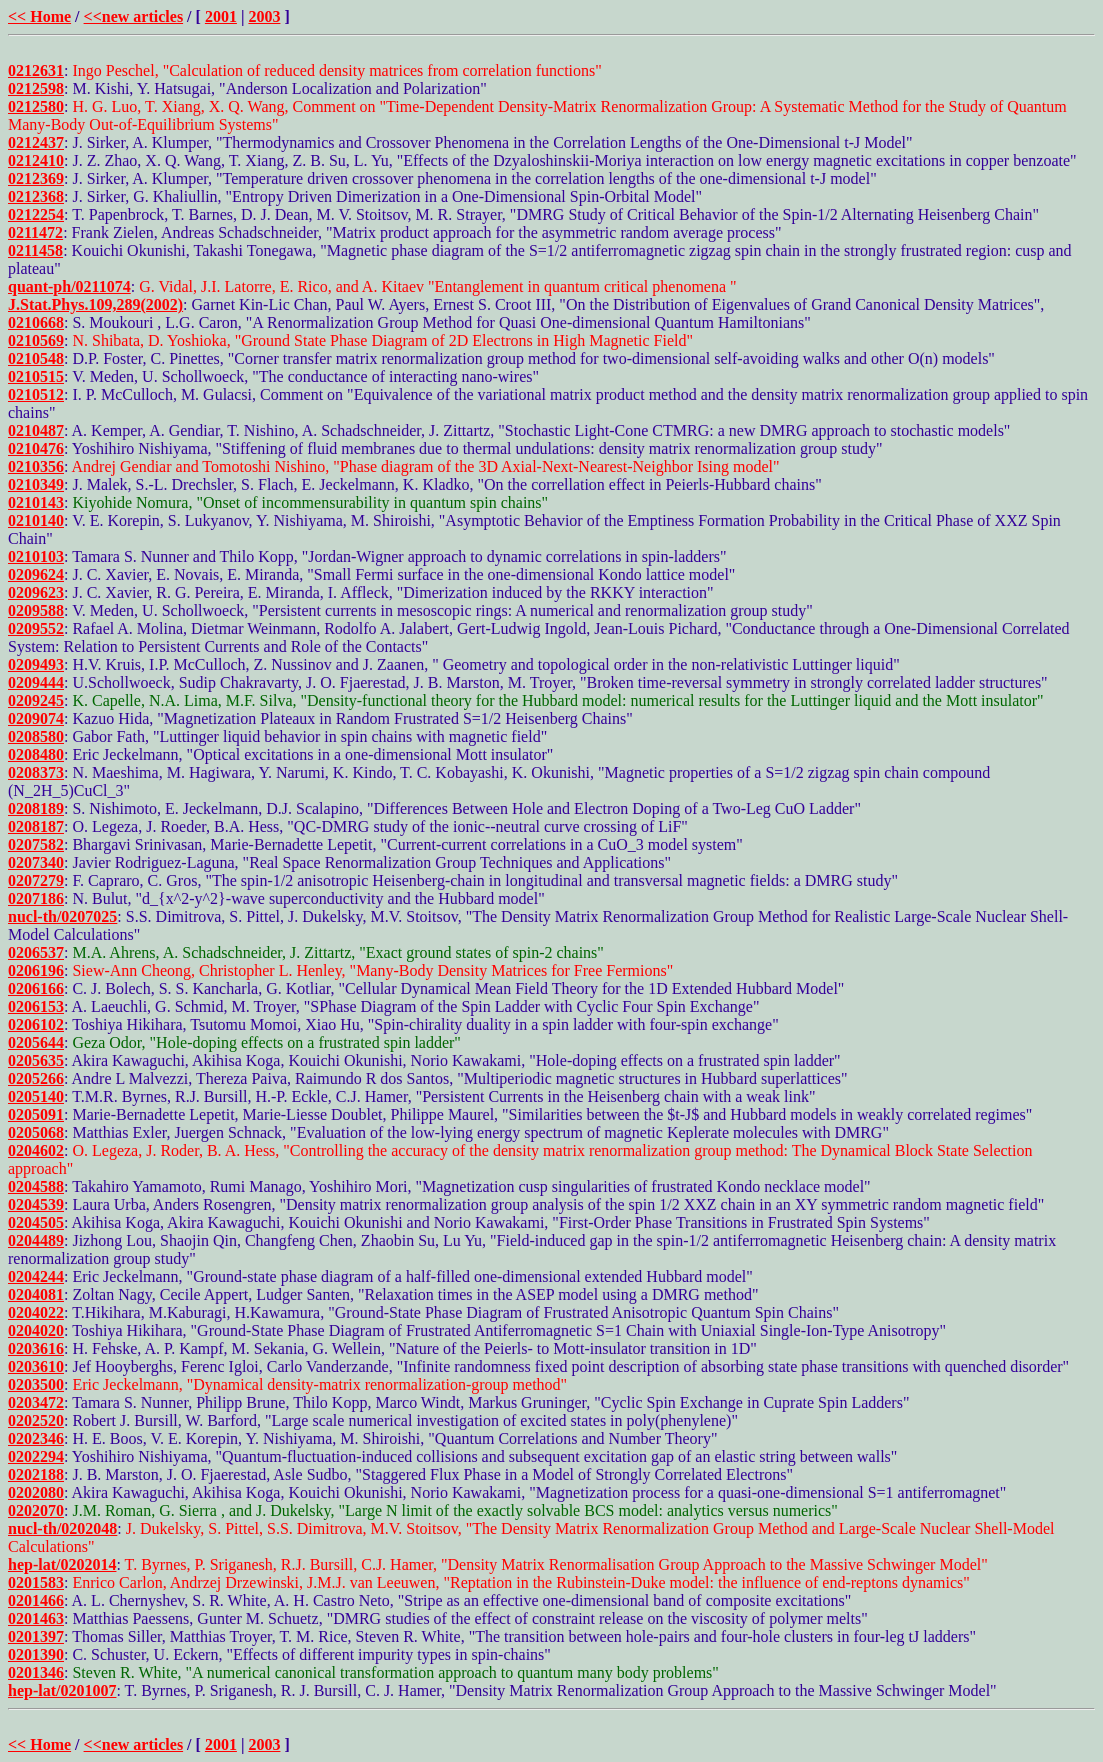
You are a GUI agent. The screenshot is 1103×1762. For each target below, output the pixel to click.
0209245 (36, 700)
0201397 (36, 1636)
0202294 (36, 1456)
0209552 (36, 628)
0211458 (35, 250)
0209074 (36, 718)
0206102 (36, 1024)
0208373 (36, 772)
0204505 (36, 1222)
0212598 (36, 88)
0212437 (36, 142)
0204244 (36, 1276)
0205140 (36, 1096)
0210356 (36, 466)
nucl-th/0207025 (62, 916)
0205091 (36, 1114)
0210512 (36, 394)
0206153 (36, 1006)
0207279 (36, 880)
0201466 (36, 1600)
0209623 (36, 592)
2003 (264, 16)
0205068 (36, 1132)
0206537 (36, 952)
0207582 (36, 844)
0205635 (36, 1060)
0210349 (36, 484)
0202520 (36, 1420)
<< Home (39, 16)
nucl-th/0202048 (62, 1528)
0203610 (36, 1366)
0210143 (36, 502)
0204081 (36, 1294)
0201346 (36, 1672)
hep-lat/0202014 (62, 1564)
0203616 (36, 1348)
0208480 (36, 754)
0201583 (36, 1582)
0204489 (36, 1240)
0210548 (36, 358)
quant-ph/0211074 (69, 286)
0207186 (36, 898)
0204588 (36, 1186)
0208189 (36, 808)
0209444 (36, 682)
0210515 (36, 376)
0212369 (36, 178)
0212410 (36, 160)
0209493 (36, 664)
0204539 (36, 1204)
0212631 (36, 70)
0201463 (36, 1618)
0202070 (36, 1510)
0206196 (36, 970)
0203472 (36, 1402)
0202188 (36, 1474)
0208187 (36, 826)
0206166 (36, 988)
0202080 (36, 1492)
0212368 (36, 196)
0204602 (36, 1150)
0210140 (36, 520)
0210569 (36, 340)
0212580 (36, 106)
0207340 (36, 862)
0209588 (36, 610)
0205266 (36, 1078)
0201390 (36, 1654)
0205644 (36, 1042)
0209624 (36, 574)
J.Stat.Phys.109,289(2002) (95, 304)
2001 (221, 16)
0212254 (36, 214)
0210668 (36, 322)
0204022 (36, 1312)
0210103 (36, 556)
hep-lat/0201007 (62, 1690)
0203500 (36, 1384)
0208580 (36, 736)
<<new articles (134, 16)
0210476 (36, 448)
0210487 (36, 430)
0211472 (35, 232)
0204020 (36, 1330)
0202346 (36, 1438)
